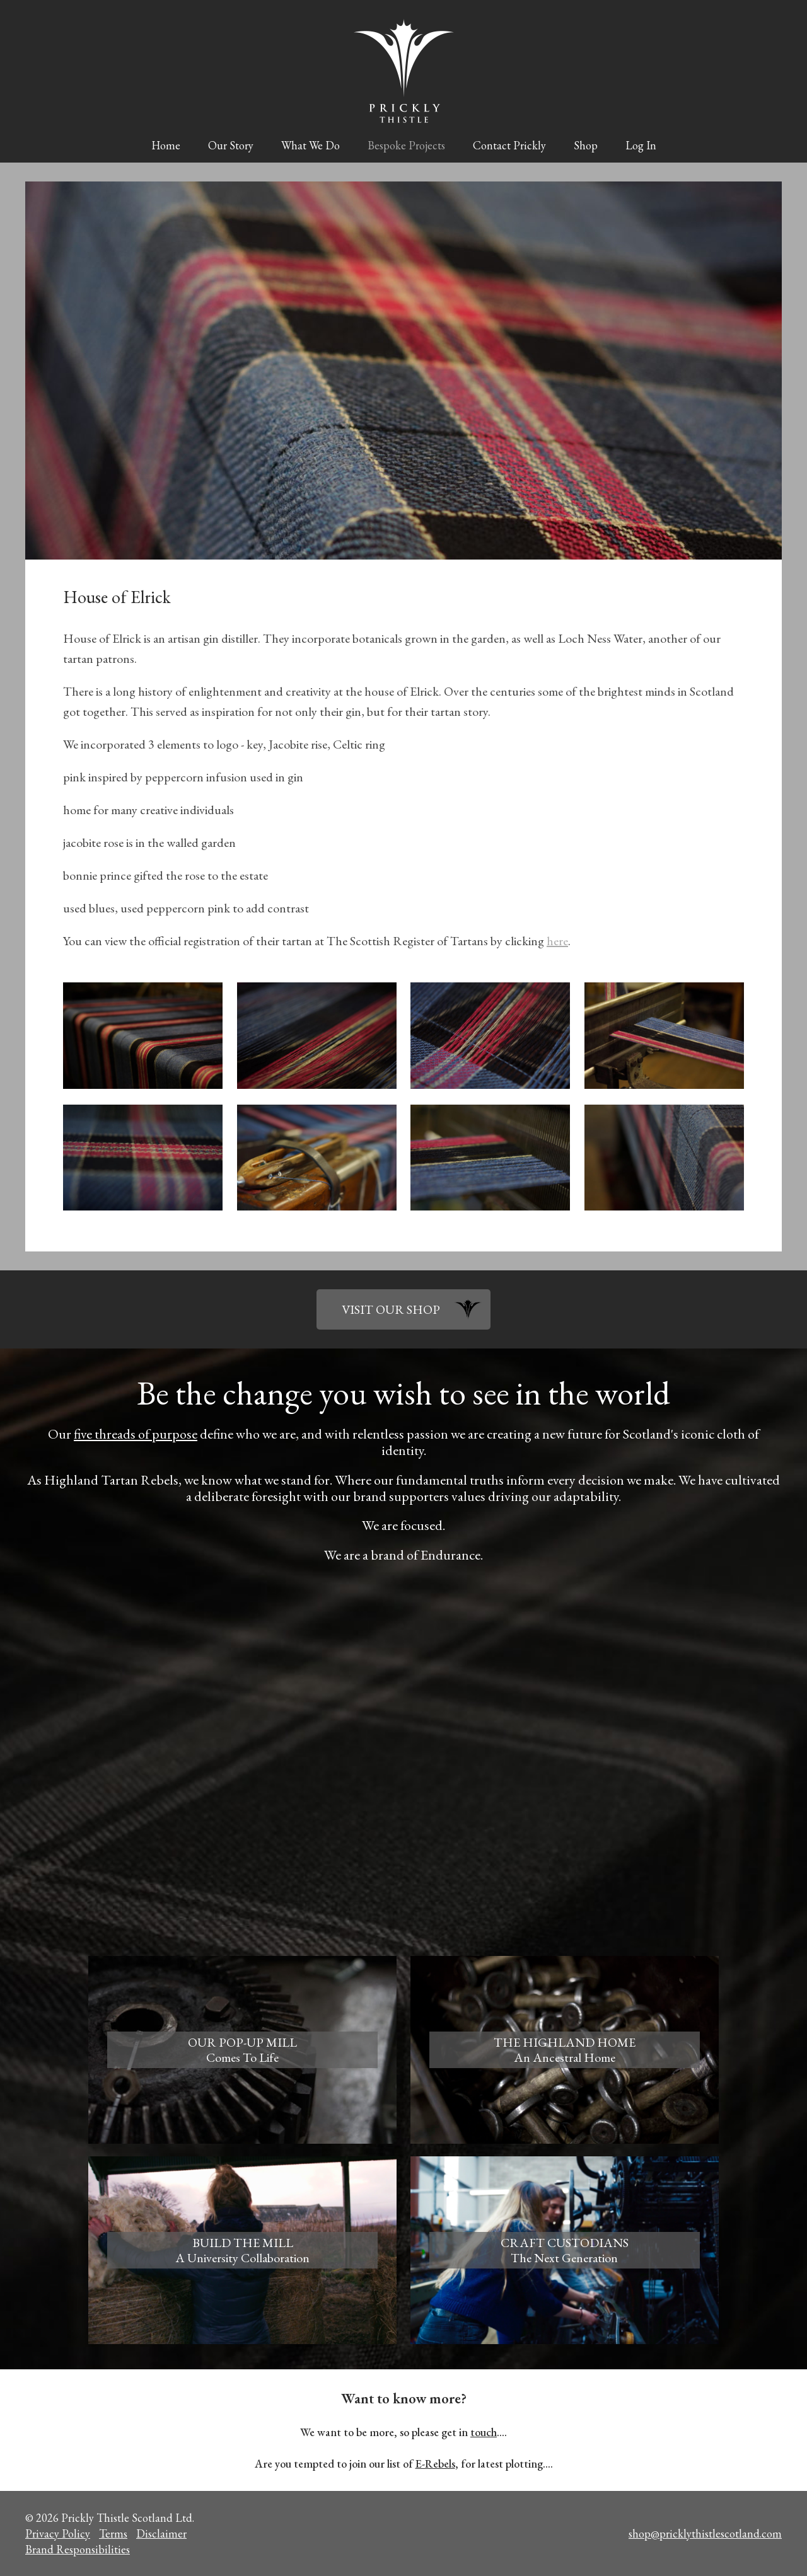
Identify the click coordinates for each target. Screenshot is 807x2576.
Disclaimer (161, 2533)
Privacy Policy (57, 2533)
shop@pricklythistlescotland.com (705, 2533)
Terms (113, 2533)
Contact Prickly (509, 145)
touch (483, 2432)
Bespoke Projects (406, 145)
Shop (586, 145)
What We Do (310, 145)
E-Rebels (435, 2463)
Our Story (230, 145)
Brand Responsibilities (77, 2549)
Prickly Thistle (404, 71)
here (557, 941)
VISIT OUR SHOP (391, 1309)
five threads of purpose (135, 1434)
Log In (640, 145)
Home (165, 145)
